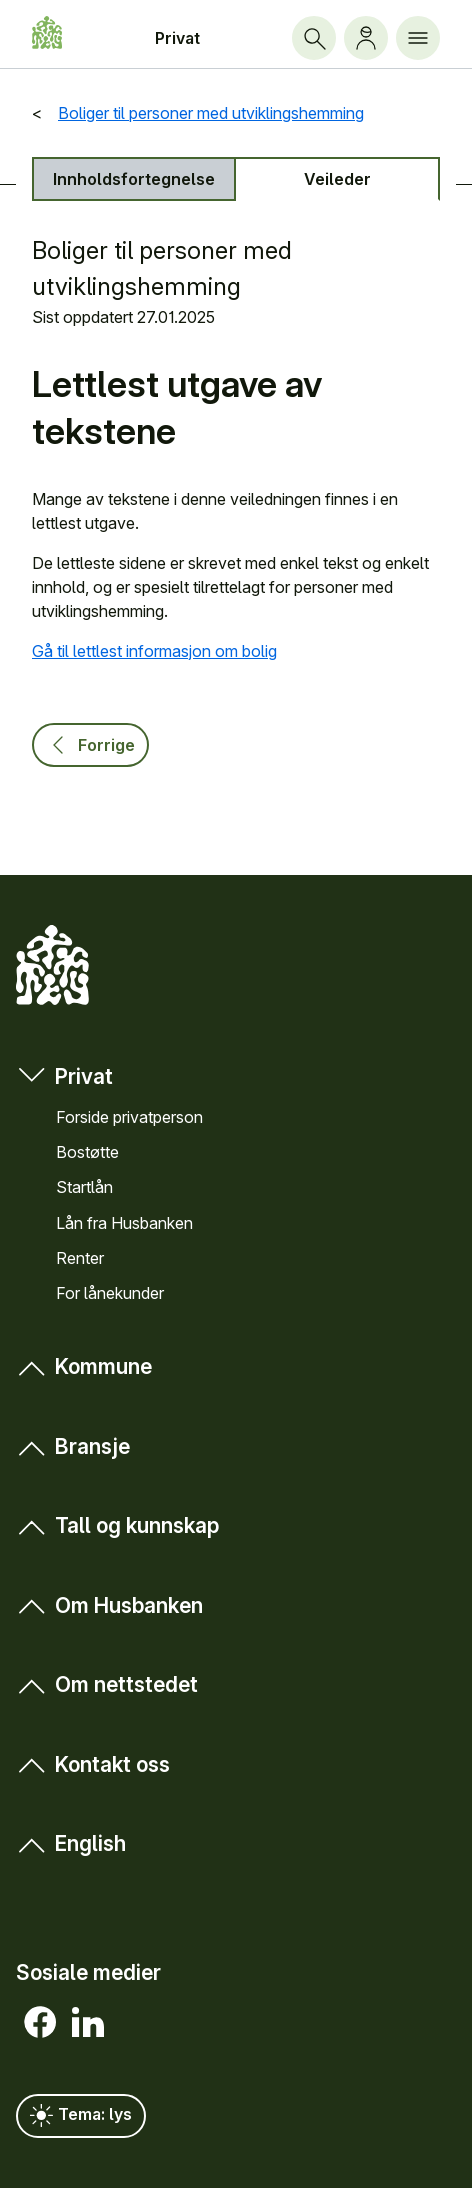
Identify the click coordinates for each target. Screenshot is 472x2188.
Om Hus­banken (109, 1604)
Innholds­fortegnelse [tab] (134, 179)
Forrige (90, 745)
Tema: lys (81, 2116)
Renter (80, 1258)
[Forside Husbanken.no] (47, 32)
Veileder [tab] (337, 179)
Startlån (84, 1187)
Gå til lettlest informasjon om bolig (154, 651)
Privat (177, 38)
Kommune (84, 1366)
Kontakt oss (93, 1763)
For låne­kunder (110, 1293)
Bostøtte (87, 1152)
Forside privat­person (129, 1117)
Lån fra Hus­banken (124, 1223)
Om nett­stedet (107, 1684)
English (71, 1843)
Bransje (73, 1446)
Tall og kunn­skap (117, 1525)
